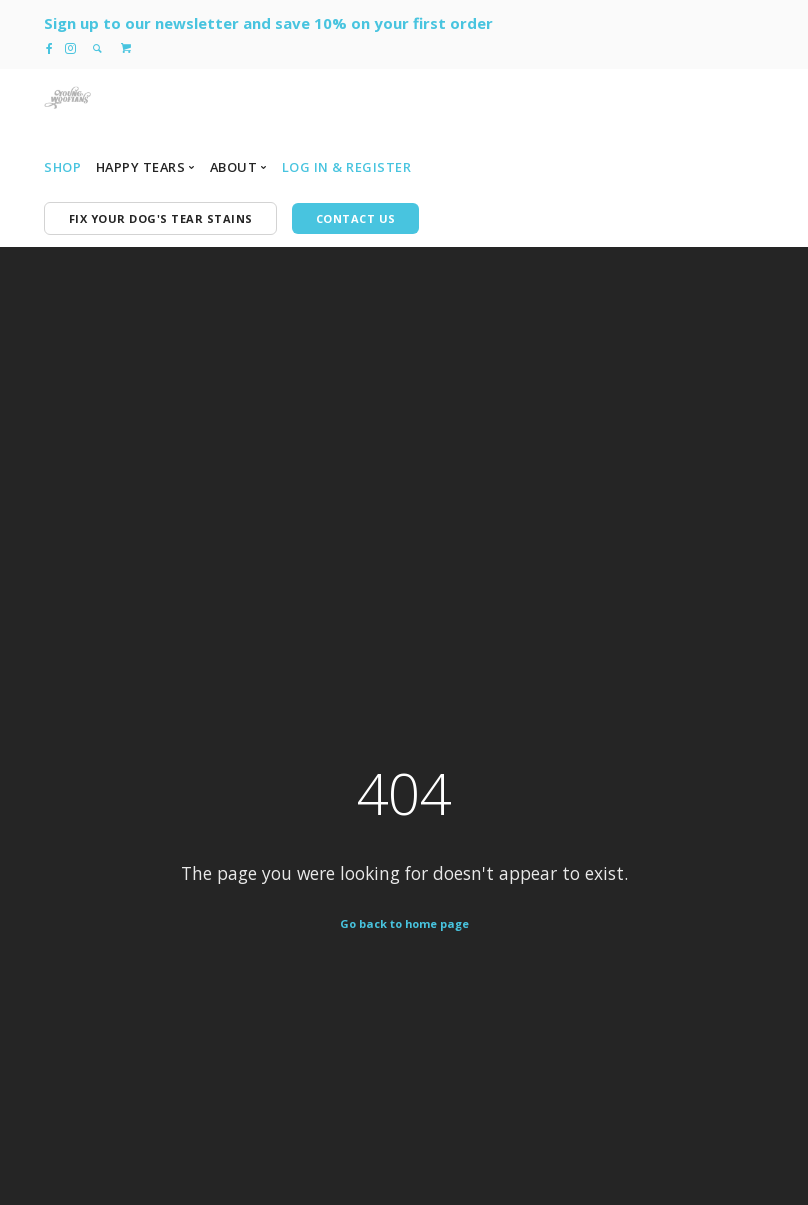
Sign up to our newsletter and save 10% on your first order (268, 23)
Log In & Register (347, 167)
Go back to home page (404, 923)
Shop (62, 167)
